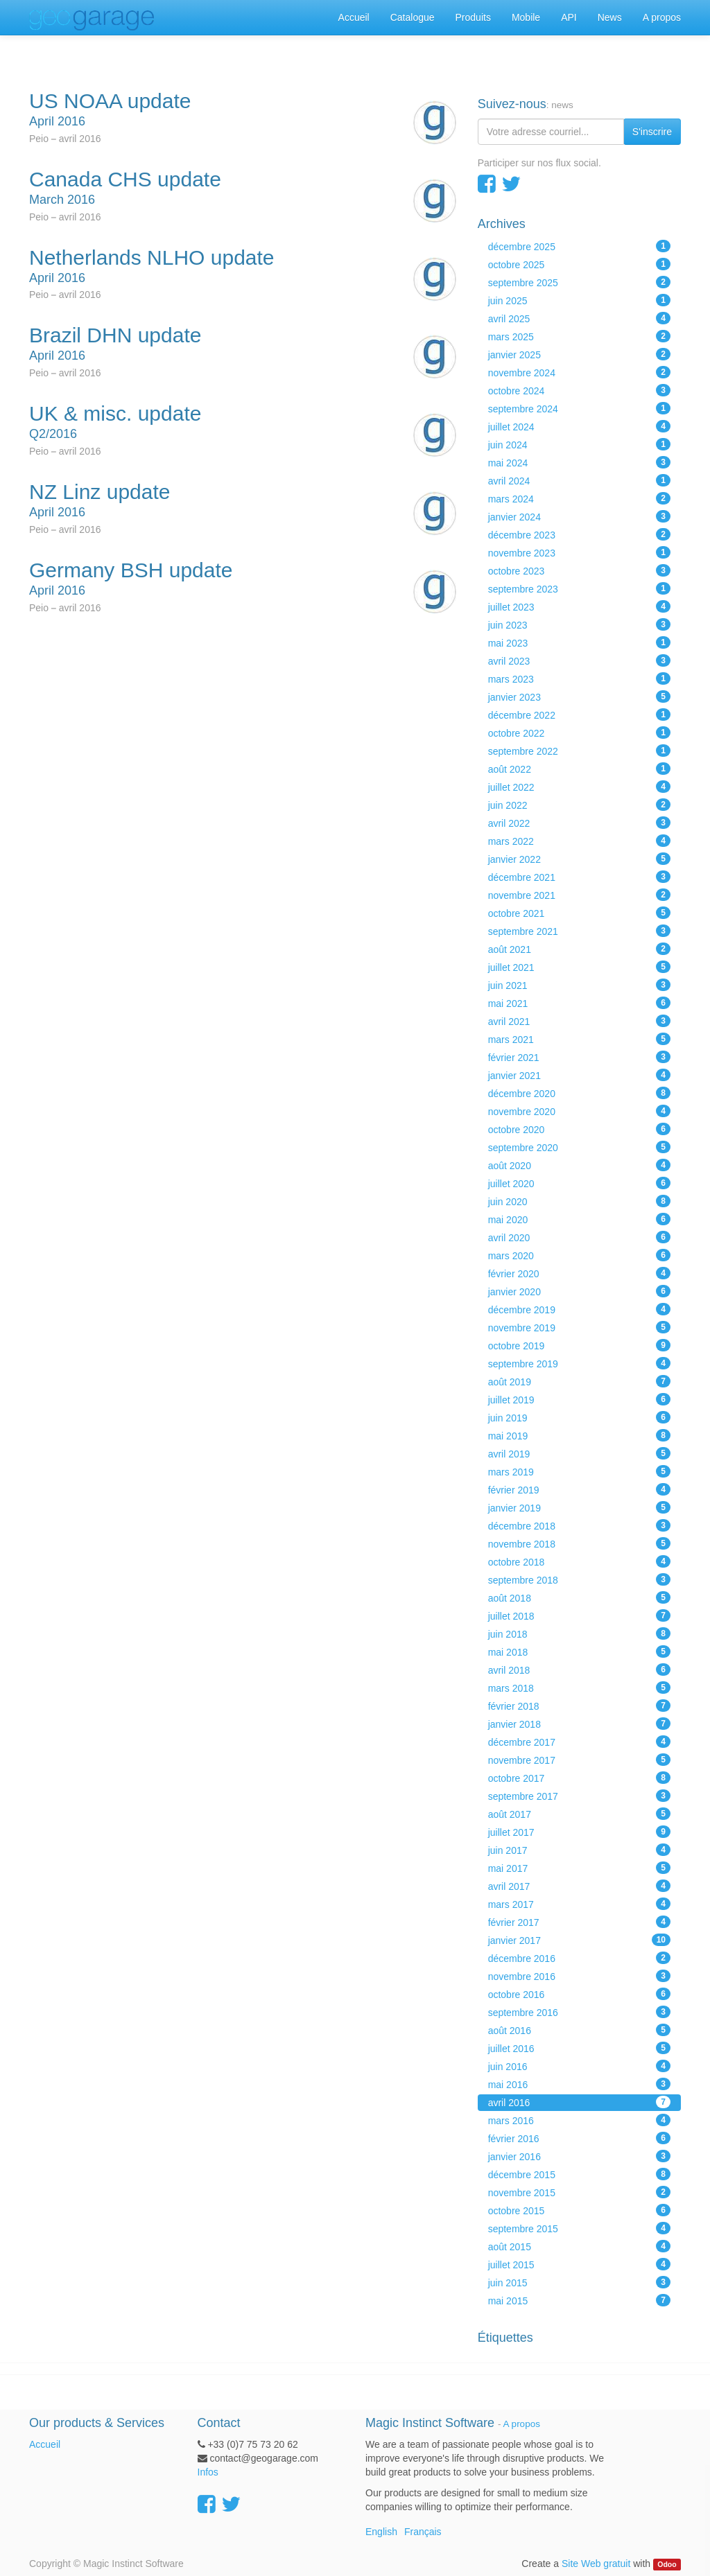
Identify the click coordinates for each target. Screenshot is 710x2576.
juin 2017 (579, 1849)
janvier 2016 (579, 2156)
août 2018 (579, 1597)
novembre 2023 (579, 552)
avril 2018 (579, 1669)
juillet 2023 (579, 606)
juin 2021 (579, 985)
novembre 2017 (579, 1759)
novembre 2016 (579, 1976)
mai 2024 (579, 462)
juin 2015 (579, 2282)
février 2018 (579, 1705)
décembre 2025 (579, 246)
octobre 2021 (579, 912)
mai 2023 (579, 642)
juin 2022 (579, 804)
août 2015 (579, 2246)
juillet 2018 (579, 1615)
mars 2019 (579, 1471)
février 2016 (579, 2138)
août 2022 (579, 768)
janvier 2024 (579, 516)
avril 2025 (579, 318)
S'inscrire (652, 131)
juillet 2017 (579, 1831)
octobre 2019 (579, 1345)
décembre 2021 (579, 876)
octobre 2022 (579, 732)
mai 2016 (579, 2084)
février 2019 (579, 1489)
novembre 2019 (579, 1327)
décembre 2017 (579, 1741)
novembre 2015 (579, 2192)
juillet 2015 (579, 2264)
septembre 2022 (579, 750)
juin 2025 (579, 300)
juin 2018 (579, 1633)
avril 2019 (579, 1453)
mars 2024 (579, 498)
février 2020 (579, 1273)
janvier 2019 (579, 1507)
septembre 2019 (579, 1363)
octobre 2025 (579, 264)
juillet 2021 (579, 967)
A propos (521, 2424)
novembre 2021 (579, 894)
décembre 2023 (579, 534)
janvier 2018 (579, 1723)
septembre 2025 (579, 282)
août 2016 (579, 2030)
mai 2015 (579, 2300)
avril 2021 (579, 1021)
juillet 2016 (579, 2048)
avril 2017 (579, 1886)
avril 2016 (579, 2102)
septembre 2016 (579, 2012)
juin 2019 (579, 1417)
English (381, 2531)
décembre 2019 (579, 1309)
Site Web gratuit (596, 2563)
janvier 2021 (579, 1075)
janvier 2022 (579, 858)
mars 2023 (579, 678)
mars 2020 (579, 1255)
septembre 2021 (579, 931)
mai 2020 (579, 1219)
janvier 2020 (579, 1291)
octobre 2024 (579, 390)
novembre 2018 (579, 1543)
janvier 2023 (579, 696)
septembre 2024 (579, 408)
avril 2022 (579, 822)
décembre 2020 (579, 1093)
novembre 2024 (579, 372)
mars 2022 (579, 840)
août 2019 (579, 1381)
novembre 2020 (579, 1111)
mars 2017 (579, 1904)
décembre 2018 (579, 1525)
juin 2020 (579, 1201)
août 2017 (579, 1813)
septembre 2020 (579, 1147)
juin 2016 (579, 2066)
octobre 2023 (579, 570)
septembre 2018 (579, 1579)
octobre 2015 (579, 2210)
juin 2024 (579, 444)
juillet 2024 (579, 426)
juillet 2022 (579, 786)
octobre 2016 (579, 1994)
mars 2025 (579, 336)
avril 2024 (579, 480)
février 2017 (579, 1922)
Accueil (44, 2444)
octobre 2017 (579, 1777)
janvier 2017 (579, 1940)
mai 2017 (579, 1867)
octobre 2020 (579, 1129)
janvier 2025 (579, 354)
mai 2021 (579, 1003)
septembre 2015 (579, 2228)
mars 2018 (579, 1687)
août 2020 (579, 1165)
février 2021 (579, 1057)
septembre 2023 (579, 588)
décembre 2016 (579, 1958)
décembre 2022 (579, 714)
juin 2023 (579, 624)
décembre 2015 (579, 2174)
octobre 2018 (579, 1561)
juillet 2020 (579, 1183)
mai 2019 (579, 1435)
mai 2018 (579, 1651)
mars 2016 (579, 2120)
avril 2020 (579, 1237)
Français (423, 2531)
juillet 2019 (579, 1399)
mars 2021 (579, 1039)
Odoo (666, 2564)
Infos (208, 2472)
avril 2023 (579, 660)
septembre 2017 (579, 1795)
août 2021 (579, 949)
